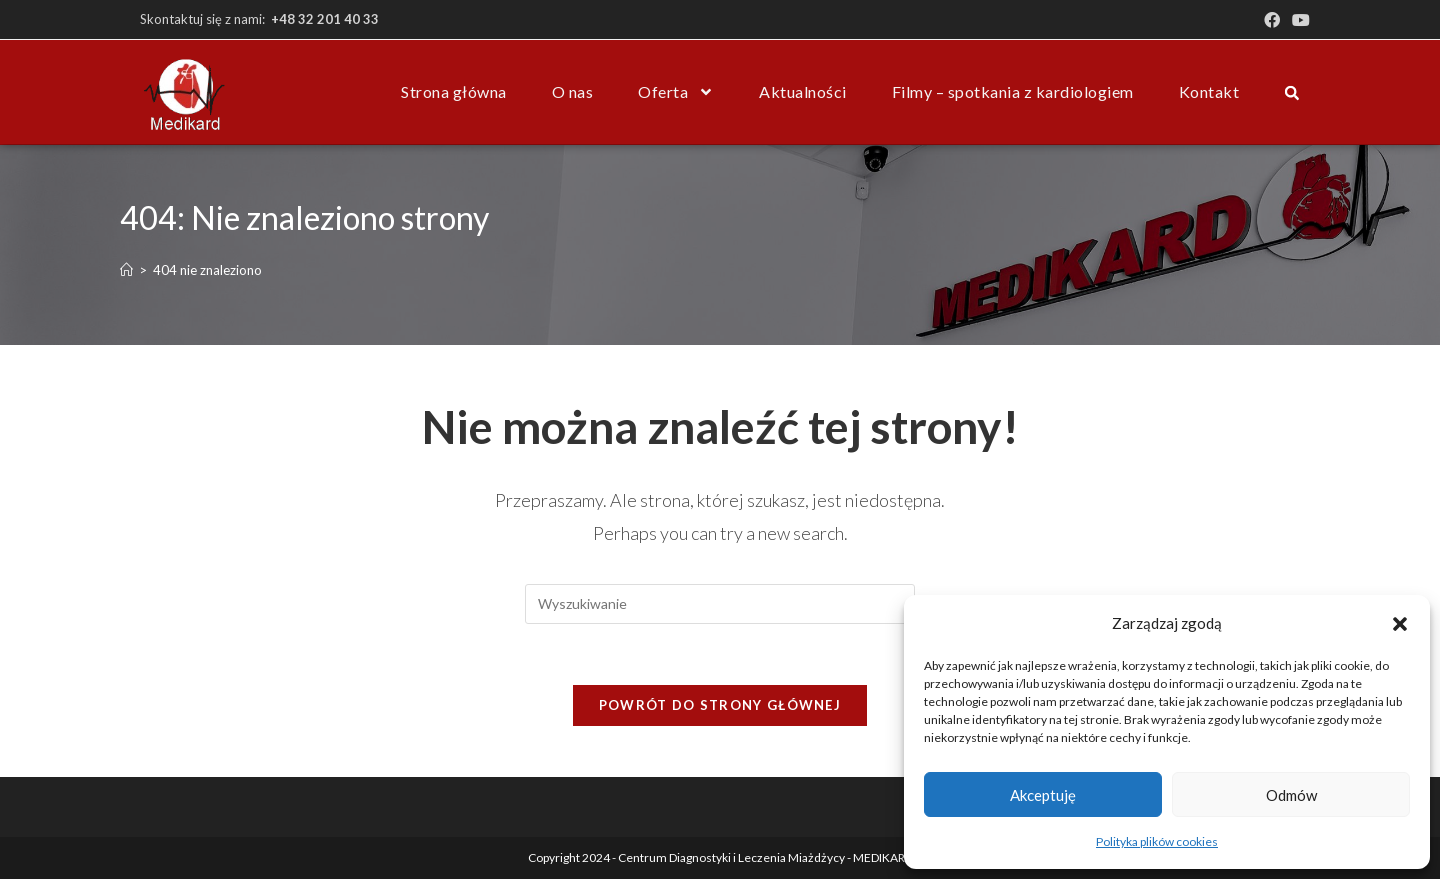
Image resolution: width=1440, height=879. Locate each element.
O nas (573, 91)
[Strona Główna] (126, 270)
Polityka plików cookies (1157, 841)
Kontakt (1209, 91)
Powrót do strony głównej (720, 705)
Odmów (1291, 795)
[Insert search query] (720, 604)
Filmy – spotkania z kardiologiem (1013, 91)
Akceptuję (1043, 795)
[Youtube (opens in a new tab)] (1298, 20)
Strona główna (454, 91)
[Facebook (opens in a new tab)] (1272, 20)
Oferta (676, 92)
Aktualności (803, 91)
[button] (1400, 624)
